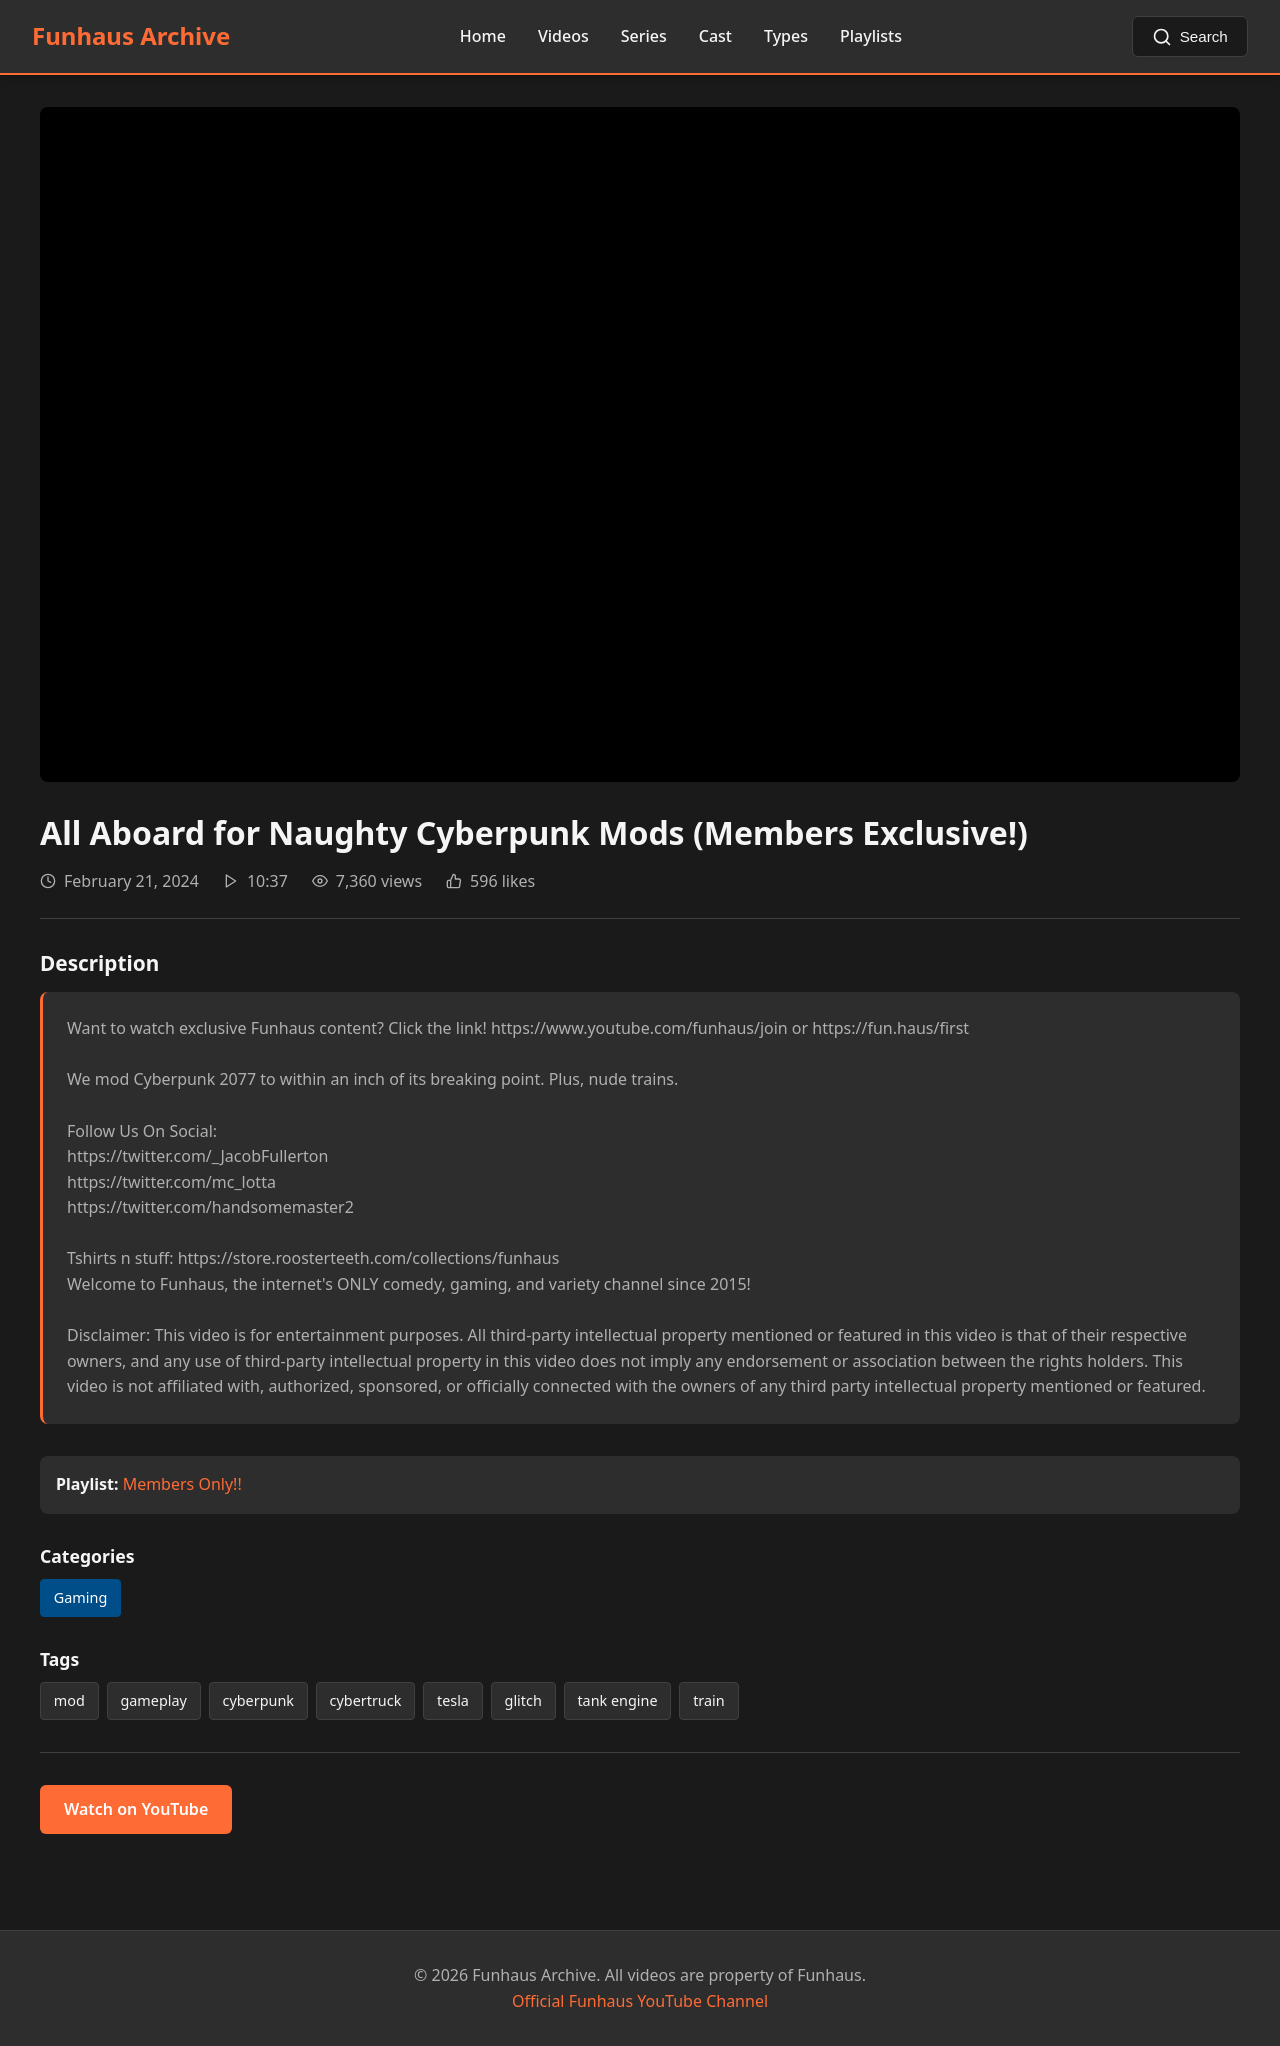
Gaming (80, 1597)
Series (644, 36)
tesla (453, 1700)
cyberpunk (257, 1700)
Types (786, 36)
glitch (523, 1700)
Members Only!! (182, 1484)
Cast (715, 36)
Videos (563, 36)
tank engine (617, 1700)
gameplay (153, 1700)
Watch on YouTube (136, 1809)
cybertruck (366, 1700)
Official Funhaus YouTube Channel (640, 2001)
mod (69, 1700)
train (709, 1700)
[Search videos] (1190, 36)
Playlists (871, 36)
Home (483, 36)
